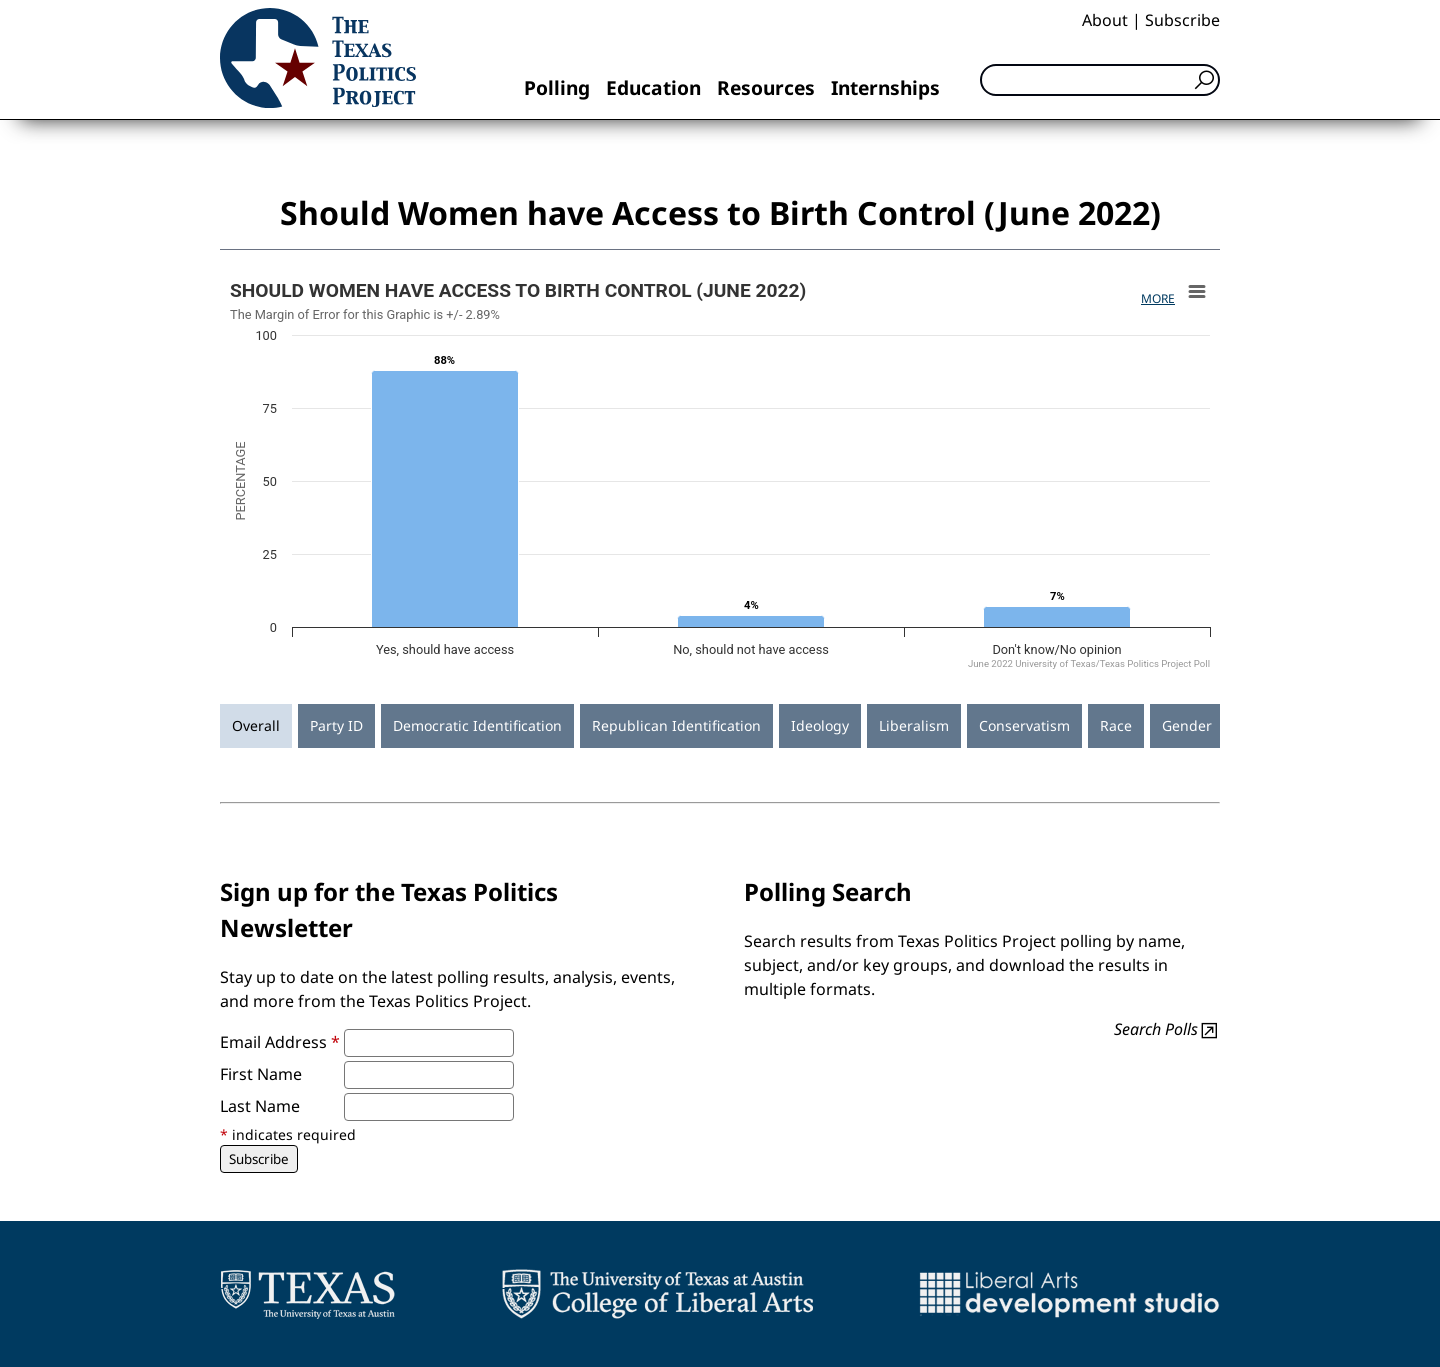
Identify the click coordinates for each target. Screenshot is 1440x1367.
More (1158, 298)
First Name (261, 1074)
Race (1116, 725)
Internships (885, 87)
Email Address (280, 1042)
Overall (256, 725)
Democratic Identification (477, 725)
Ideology (820, 725)
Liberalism (914, 725)
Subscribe (1182, 20)
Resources (766, 87)
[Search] (1100, 80)
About (1105, 20)
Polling (557, 87)
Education (653, 87)
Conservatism (1024, 725)
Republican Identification (676, 725)
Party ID (336, 725)
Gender (1187, 725)
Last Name (260, 1106)
